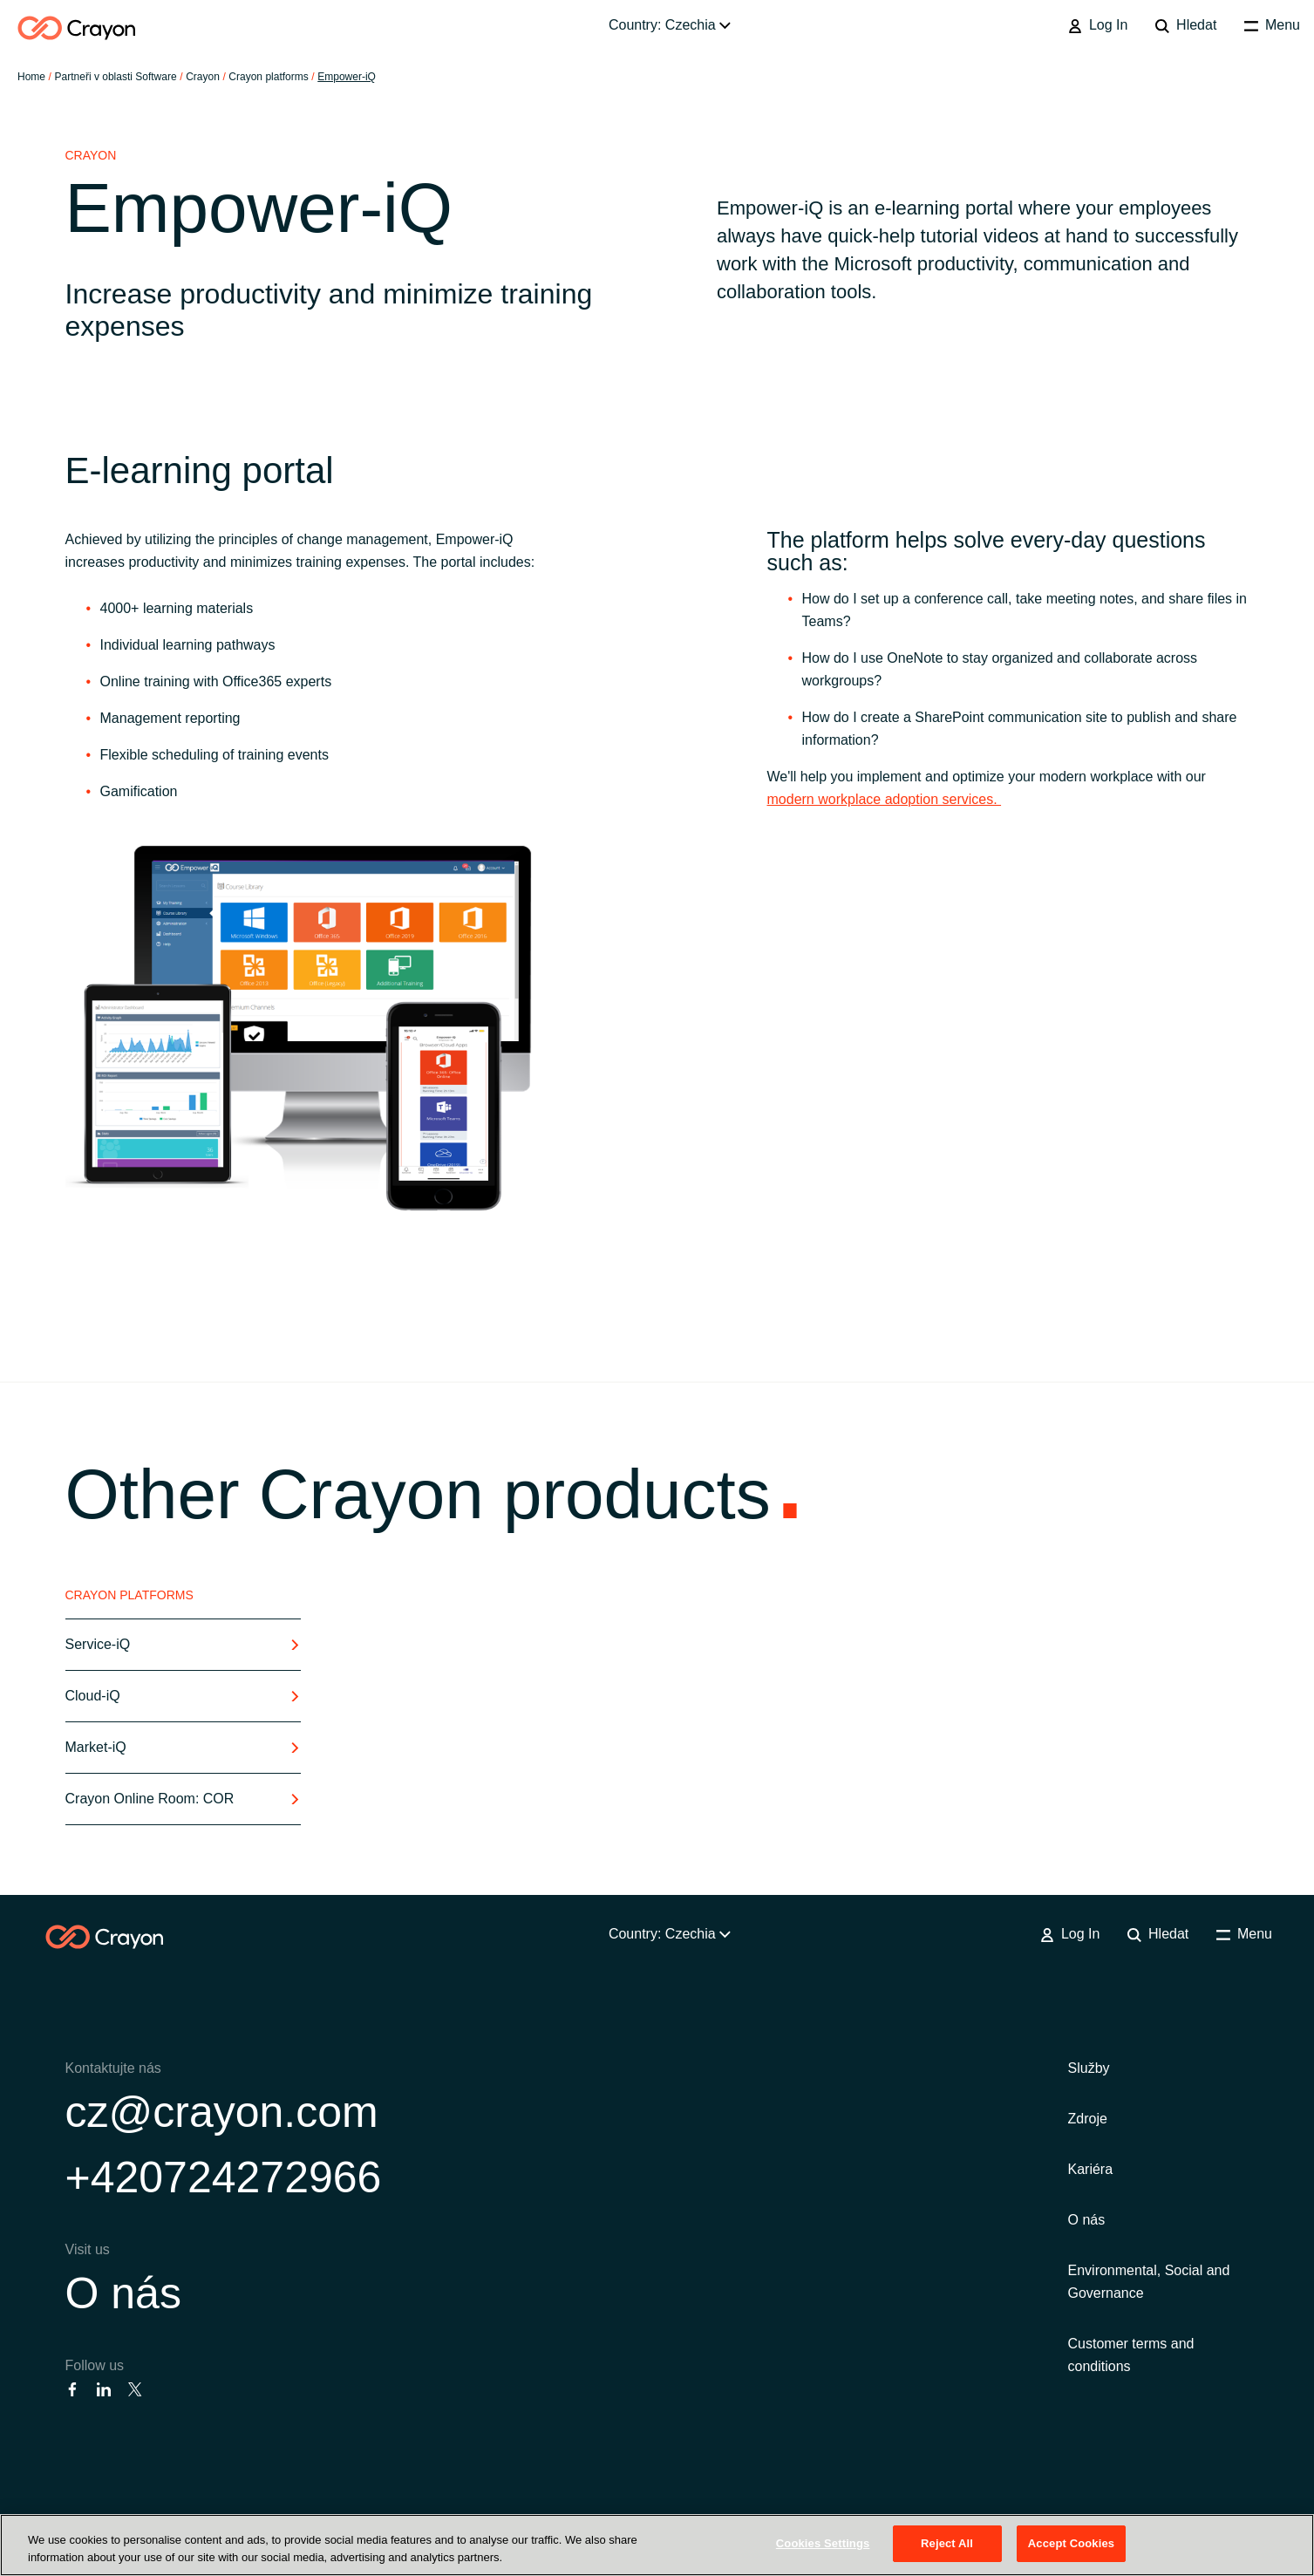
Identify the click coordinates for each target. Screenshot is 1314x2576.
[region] (657, 2545)
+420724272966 (223, 2177)
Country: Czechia (670, 24)
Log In (1097, 25)
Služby (1089, 2068)
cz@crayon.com (221, 2112)
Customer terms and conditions (1131, 2355)
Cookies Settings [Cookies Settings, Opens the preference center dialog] (823, 2543)
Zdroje (1087, 2118)
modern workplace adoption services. (884, 799)
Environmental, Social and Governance (1149, 2281)
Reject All (947, 2543)
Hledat (1185, 25)
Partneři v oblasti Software (116, 77)
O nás (123, 2293)
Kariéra (1090, 2169)
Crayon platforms (268, 77)
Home (31, 77)
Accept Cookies (1071, 2543)
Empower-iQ (346, 77)
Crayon (203, 77)
